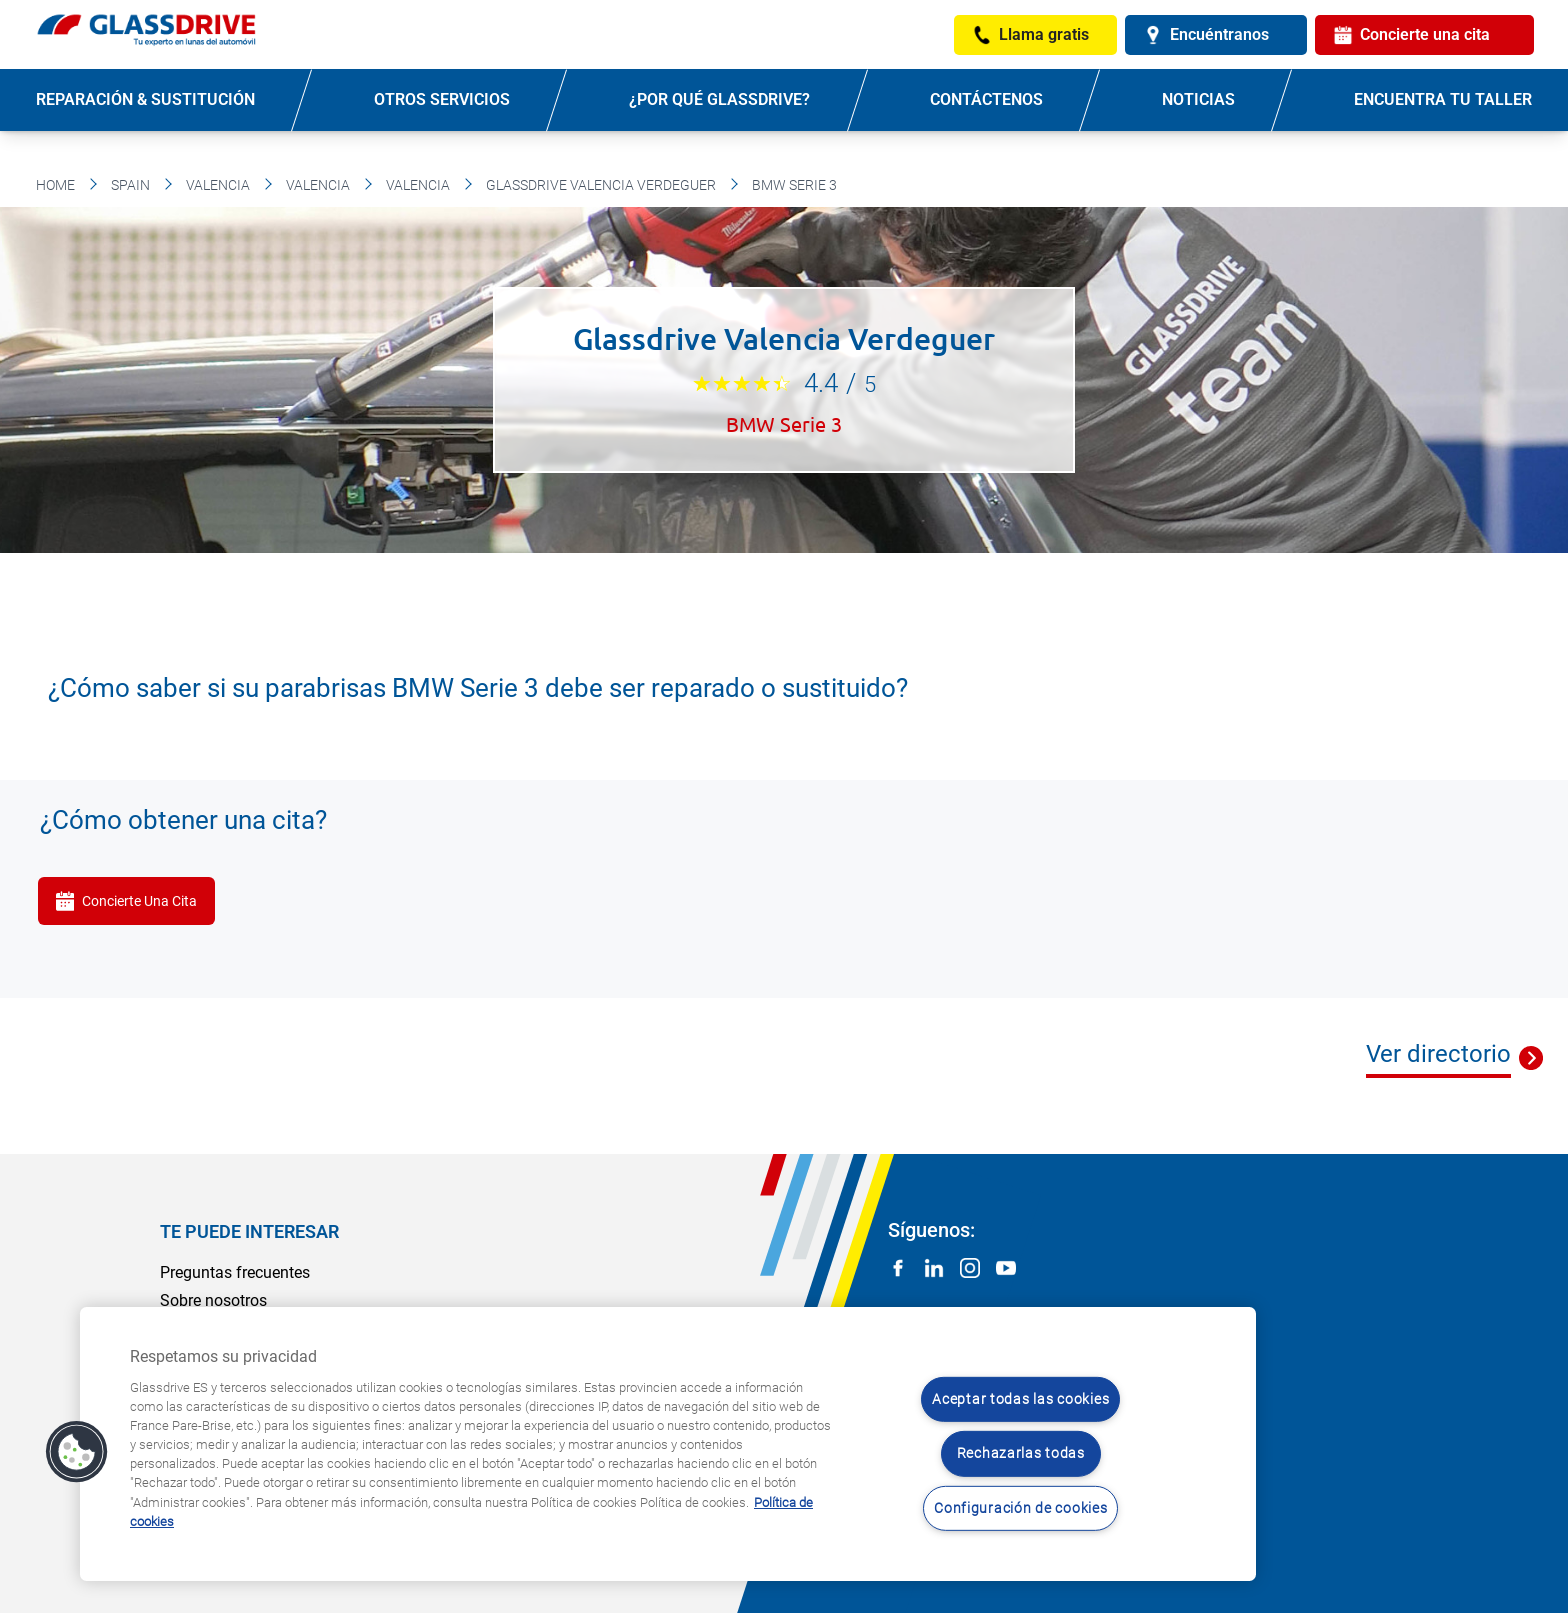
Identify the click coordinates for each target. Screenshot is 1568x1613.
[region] (668, 1444)
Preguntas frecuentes (235, 1272)
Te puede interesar (249, 1231)
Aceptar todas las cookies (1020, 1399)
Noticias (1198, 99)
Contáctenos (986, 99)
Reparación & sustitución (145, 99)
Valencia (218, 185)
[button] (77, 1452)
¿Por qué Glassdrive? (719, 99)
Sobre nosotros (213, 1300)
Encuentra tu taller (1443, 99)
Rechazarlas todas (1021, 1453)
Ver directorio (1438, 1054)
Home (55, 185)
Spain (130, 185)
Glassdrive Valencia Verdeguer (601, 185)
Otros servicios (442, 99)
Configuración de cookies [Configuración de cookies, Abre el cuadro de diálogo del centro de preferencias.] (1020, 1508)
